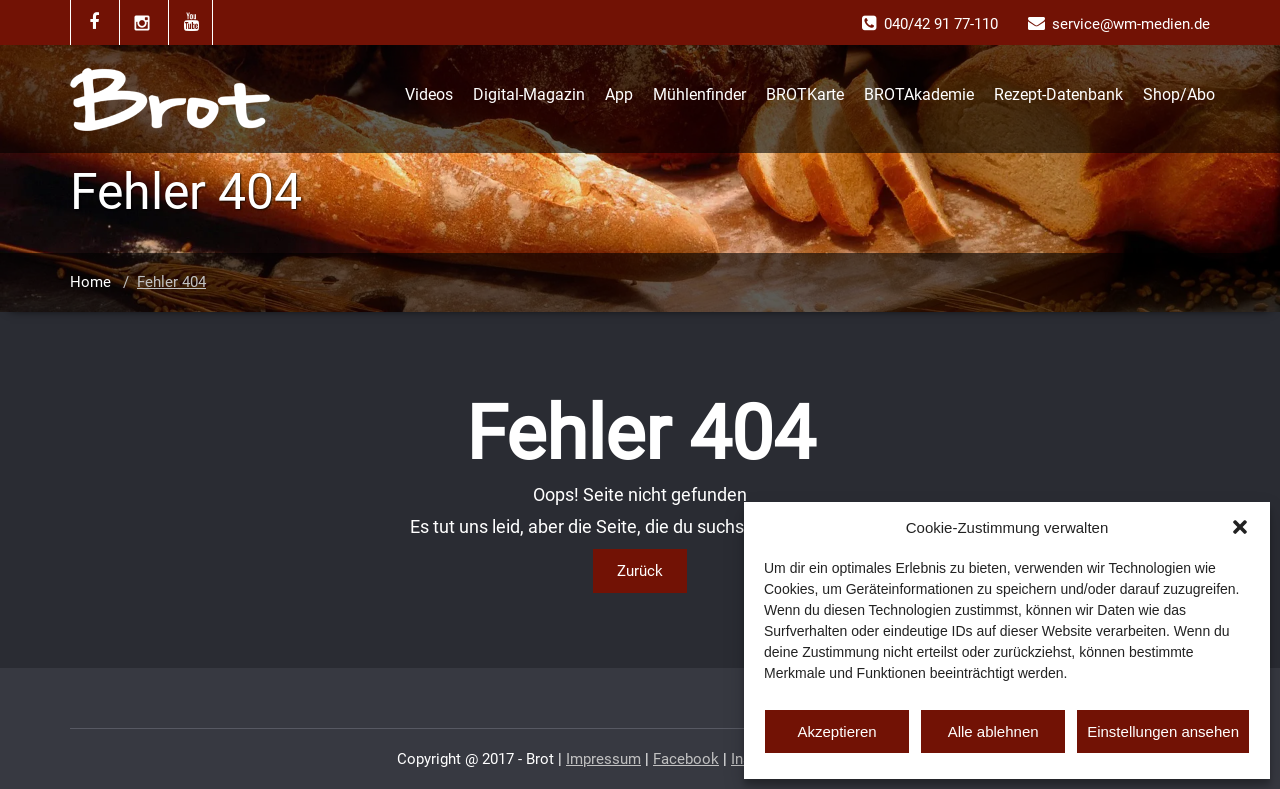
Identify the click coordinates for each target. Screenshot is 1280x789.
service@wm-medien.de (1131, 24)
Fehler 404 (171, 282)
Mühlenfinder (699, 94)
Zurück (640, 571)
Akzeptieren (836, 731)
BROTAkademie (919, 94)
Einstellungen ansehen (1163, 731)
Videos (429, 94)
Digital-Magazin (529, 94)
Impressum (603, 759)
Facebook (686, 759)
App (619, 94)
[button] (1240, 527)
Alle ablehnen (993, 731)
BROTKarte (805, 94)
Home (90, 282)
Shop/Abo (1179, 94)
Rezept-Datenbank (1058, 94)
